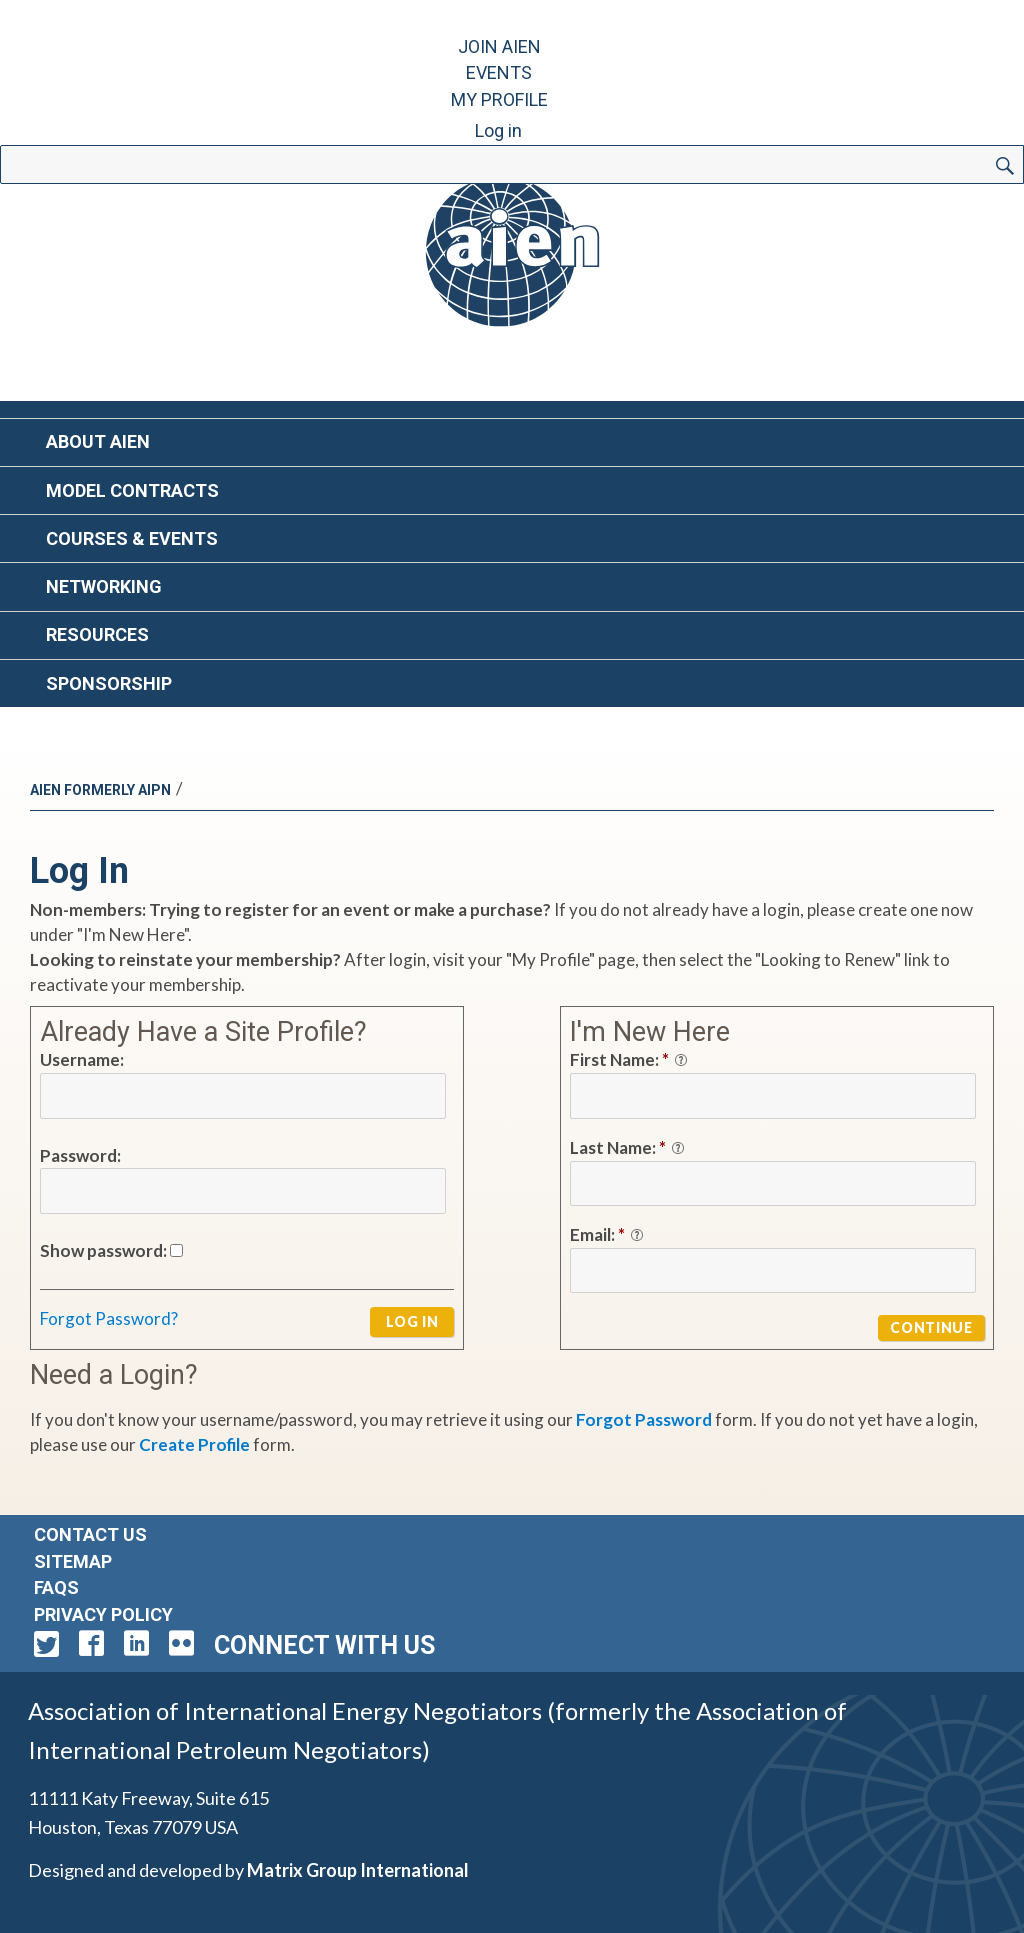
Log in (498, 130)
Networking (104, 586)
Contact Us (90, 1534)
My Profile (499, 99)
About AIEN (98, 441)
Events (499, 72)
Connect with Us (324, 1645)
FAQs (56, 1587)
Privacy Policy (103, 1614)
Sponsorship (109, 683)
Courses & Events (132, 538)
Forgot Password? (109, 1318)
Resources (97, 634)
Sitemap (73, 1561)
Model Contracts (132, 490)
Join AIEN (499, 46)
